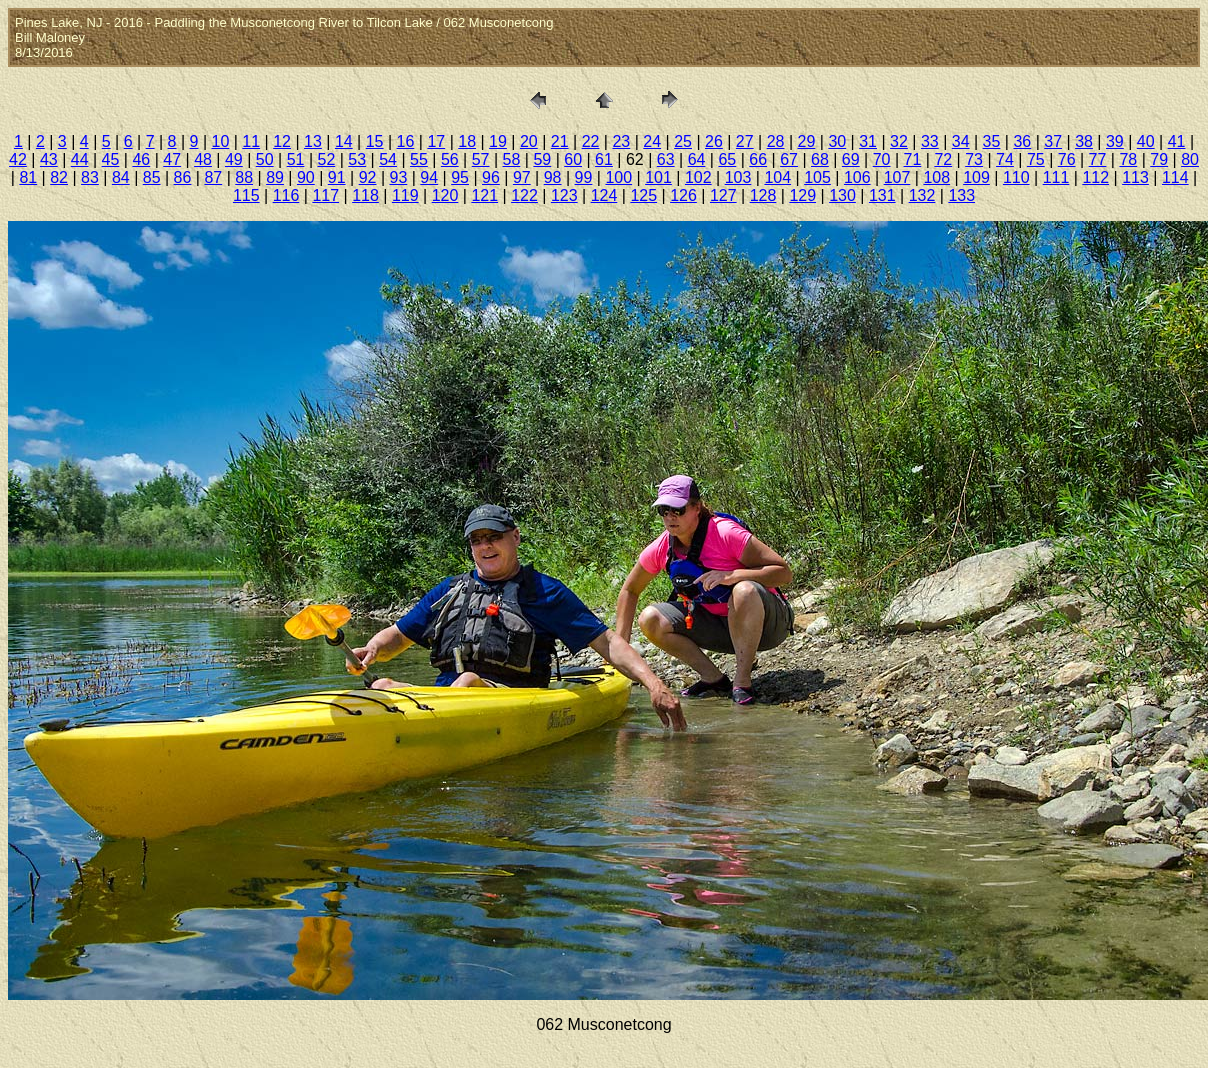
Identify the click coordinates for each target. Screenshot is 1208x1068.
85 (152, 177)
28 (776, 141)
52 (327, 159)
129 (802, 195)
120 (445, 195)
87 (213, 177)
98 (553, 177)
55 (419, 159)
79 (1159, 159)
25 (683, 141)
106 (857, 177)
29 (807, 141)
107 (897, 177)
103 (738, 177)
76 (1067, 159)
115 (246, 195)
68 (820, 159)
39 (1115, 141)
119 (405, 195)
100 (618, 177)
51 (296, 159)
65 (727, 159)
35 (992, 141)
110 (1016, 177)
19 (498, 141)
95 (460, 177)
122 (524, 195)
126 (683, 195)
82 (59, 177)
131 (882, 195)
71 (913, 159)
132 (922, 195)
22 (591, 141)
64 (697, 159)
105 (817, 177)
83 (90, 177)
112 (1095, 177)
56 (450, 159)
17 (436, 141)
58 (512, 159)
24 (652, 141)
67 (789, 159)
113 (1135, 177)
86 (183, 177)
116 (286, 195)
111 (1056, 177)
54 (388, 159)
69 (851, 159)
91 (337, 177)
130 (842, 195)
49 (234, 159)
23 (621, 141)
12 (282, 141)
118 (365, 195)
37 (1053, 141)
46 (141, 159)
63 (666, 159)
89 (275, 177)
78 (1128, 159)
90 (306, 177)
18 (467, 141)
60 (573, 159)
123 (564, 195)
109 (976, 177)
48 (203, 159)
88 (244, 177)
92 (368, 177)
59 (542, 159)
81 (28, 177)
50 (265, 159)
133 (961, 195)
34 (961, 141)
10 (221, 141)
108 (936, 177)
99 (584, 177)
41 (1177, 141)
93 (399, 177)
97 (522, 177)
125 (643, 195)
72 (943, 159)
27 (745, 141)
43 (49, 159)
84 (121, 177)
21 (560, 141)
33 (930, 141)
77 (1098, 159)
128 (763, 195)
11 (251, 141)
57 (481, 159)
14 (344, 141)
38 (1084, 141)
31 (868, 141)
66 (758, 159)
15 (375, 141)
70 (882, 159)
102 (698, 177)
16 (406, 141)
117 (325, 195)
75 (1036, 159)
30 (837, 141)
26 (714, 141)
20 (529, 141)
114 (1175, 177)
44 (80, 159)
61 (604, 159)
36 (1022, 141)
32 (899, 141)
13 (313, 141)
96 (491, 177)
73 (974, 159)
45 (111, 159)
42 (18, 159)
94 (429, 177)
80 (1190, 159)
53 (357, 159)
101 (658, 177)
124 (604, 195)
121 (484, 195)
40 (1146, 141)
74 (1005, 159)
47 (172, 159)
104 (777, 177)
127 (723, 195)
